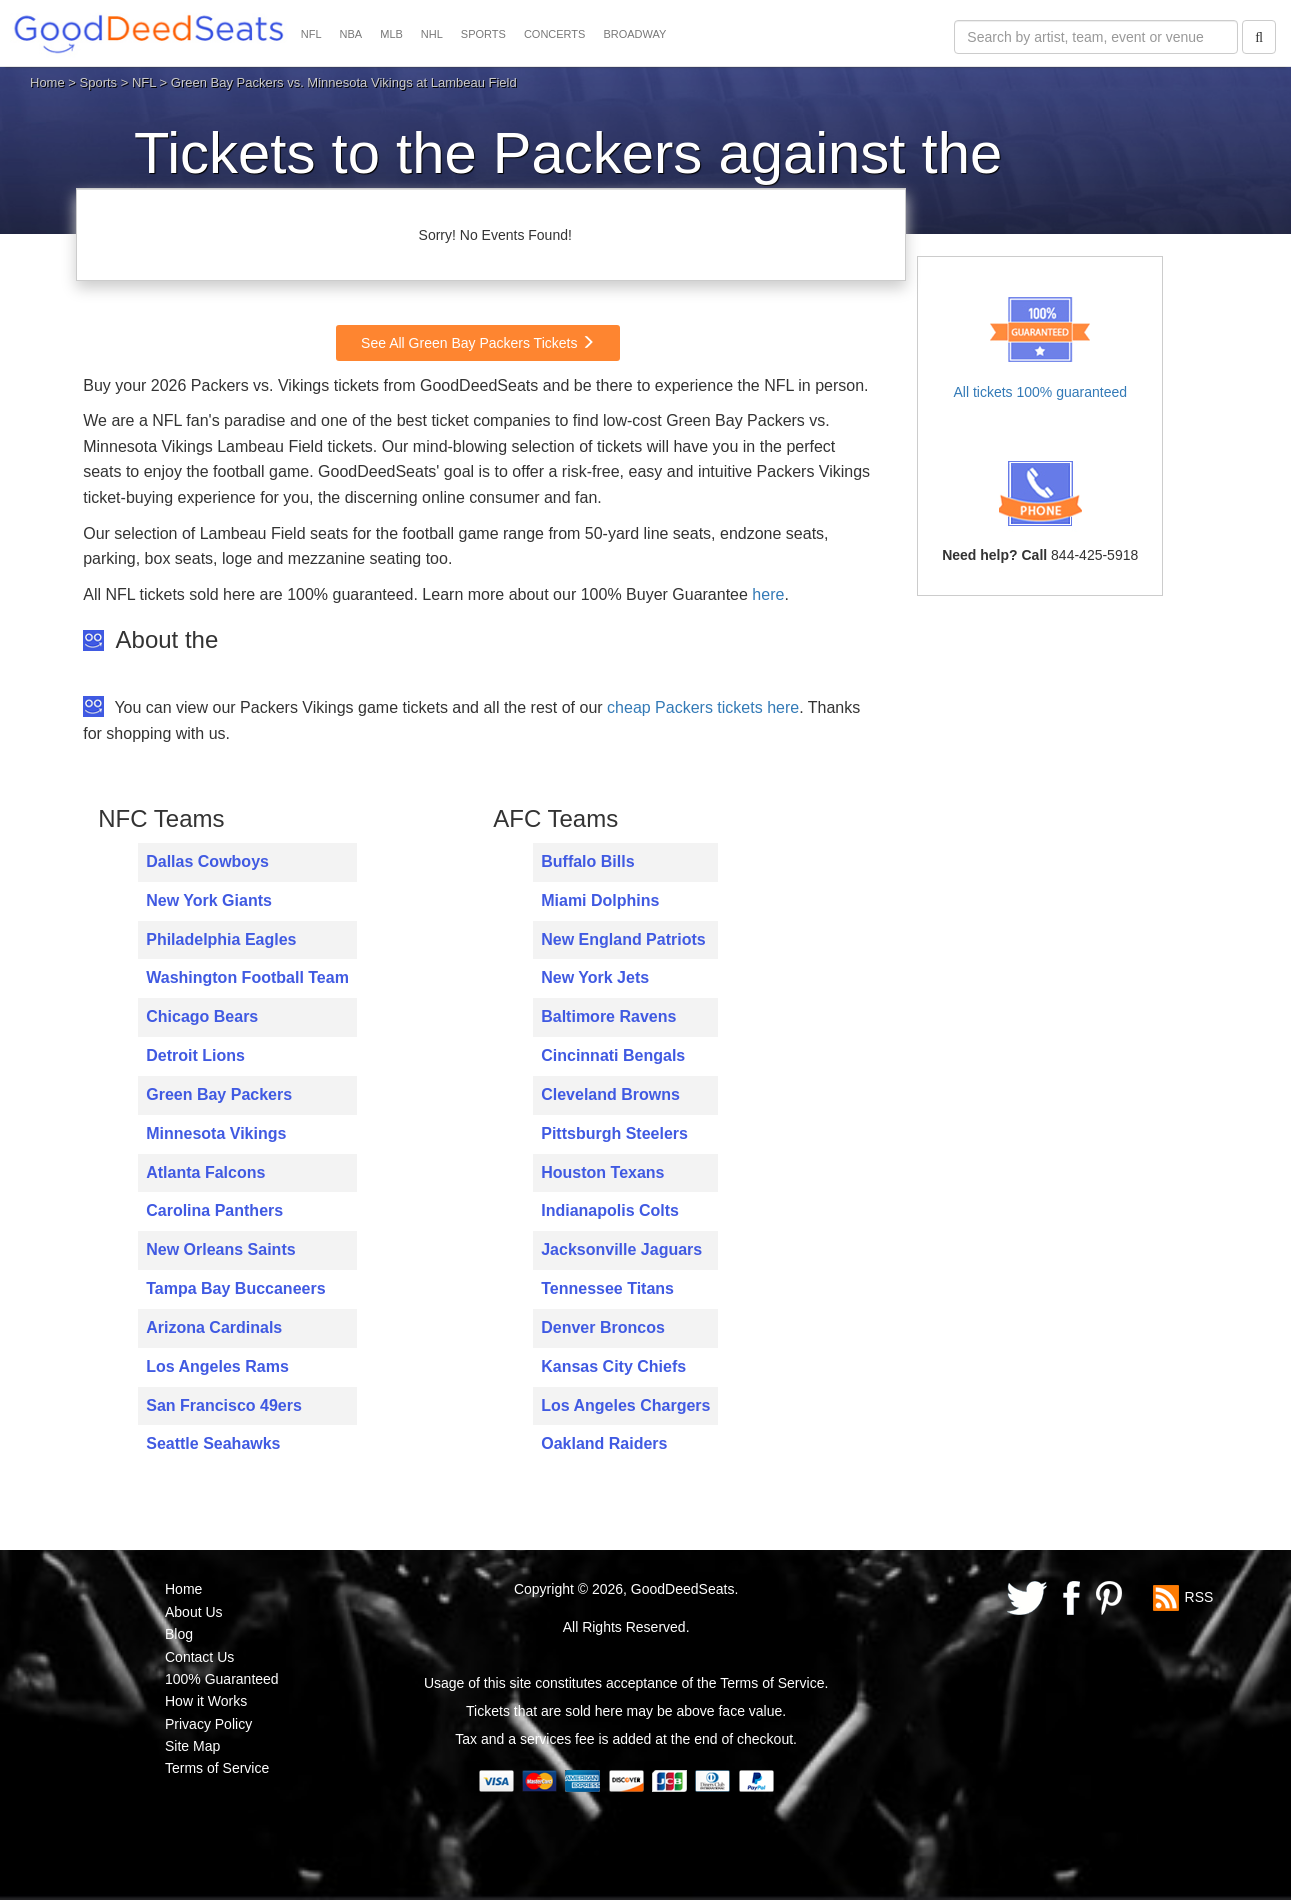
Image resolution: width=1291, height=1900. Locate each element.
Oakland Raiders (604, 1443)
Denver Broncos (603, 1327)
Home (47, 82)
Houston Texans (602, 1172)
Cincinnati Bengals (613, 1055)
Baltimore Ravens (608, 1016)
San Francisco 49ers (224, 1405)
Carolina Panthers (214, 1210)
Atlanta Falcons (205, 1172)
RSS (1199, 1597)
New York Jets (595, 977)
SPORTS (483, 34)
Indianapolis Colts (610, 1210)
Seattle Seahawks (213, 1443)
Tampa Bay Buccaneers (235, 1288)
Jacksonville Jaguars (621, 1249)
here (768, 594)
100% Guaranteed (222, 1679)
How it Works (206, 1701)
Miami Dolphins (600, 900)
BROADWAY (634, 34)
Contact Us (199, 1657)
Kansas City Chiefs (613, 1366)
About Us (194, 1612)
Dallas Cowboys (207, 861)
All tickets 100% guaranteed (1040, 392)
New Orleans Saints (220, 1249)
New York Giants (209, 900)
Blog (179, 1634)
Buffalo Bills (587, 861)
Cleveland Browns (610, 1094)
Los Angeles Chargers (625, 1405)
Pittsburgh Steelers (614, 1133)
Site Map (192, 1746)
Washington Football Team (247, 977)
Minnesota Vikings (216, 1133)
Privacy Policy (208, 1724)
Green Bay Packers (219, 1094)
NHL (432, 34)
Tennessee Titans (607, 1288)
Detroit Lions (195, 1055)
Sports (99, 82)
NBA (351, 34)
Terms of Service (217, 1768)
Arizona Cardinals (214, 1327)
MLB (391, 34)
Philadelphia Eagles (221, 939)
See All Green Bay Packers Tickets (478, 343)
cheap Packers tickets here (703, 707)
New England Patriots (623, 939)
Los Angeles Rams (217, 1366)
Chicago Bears (202, 1016)
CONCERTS (555, 34)
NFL (311, 34)
